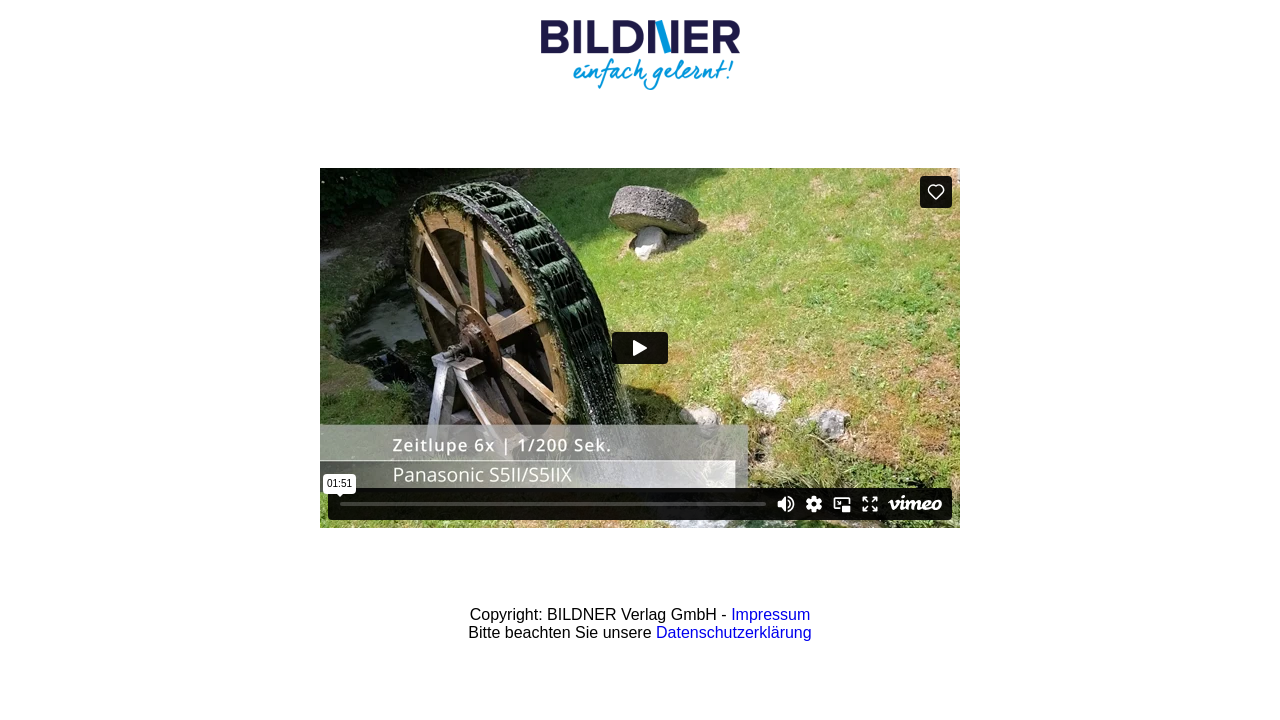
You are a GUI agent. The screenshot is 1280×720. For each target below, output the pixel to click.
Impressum (770, 614)
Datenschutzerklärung (734, 632)
